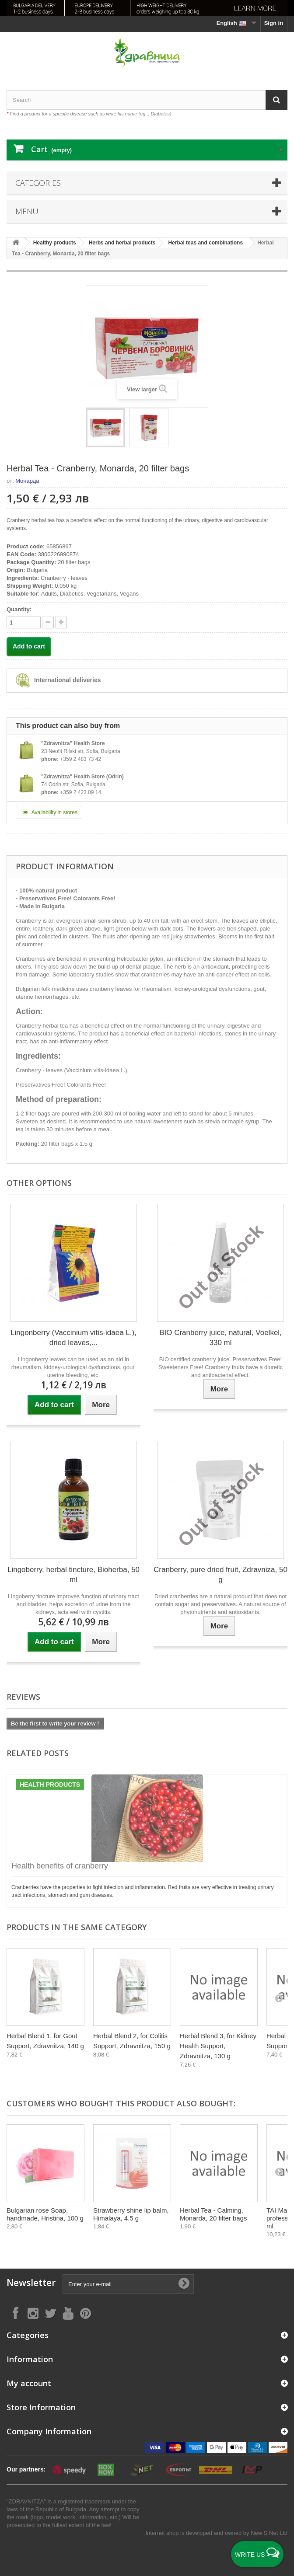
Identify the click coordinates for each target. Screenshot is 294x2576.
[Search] (276, 100)
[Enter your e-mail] (128, 2284)
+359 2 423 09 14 (80, 792)
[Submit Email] (183, 2284)
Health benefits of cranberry (59, 1865)
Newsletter (31, 2282)
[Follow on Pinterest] (85, 2313)
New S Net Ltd (269, 2533)
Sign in (273, 23)
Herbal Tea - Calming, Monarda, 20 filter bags (213, 2214)
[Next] (278, 1998)
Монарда (27, 481)
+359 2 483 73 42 (80, 759)
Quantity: (19, 609)
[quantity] (24, 622)
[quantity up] (48, 622)
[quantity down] (61, 622)
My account (29, 2383)
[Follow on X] (50, 2313)
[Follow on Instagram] (33, 2313)
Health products (50, 1784)
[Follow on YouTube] (68, 2313)
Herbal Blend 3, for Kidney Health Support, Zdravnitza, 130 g (218, 2046)
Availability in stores (49, 812)
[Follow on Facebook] (15, 2313)
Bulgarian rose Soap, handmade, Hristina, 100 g (45, 2214)
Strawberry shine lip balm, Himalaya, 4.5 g (131, 2214)
